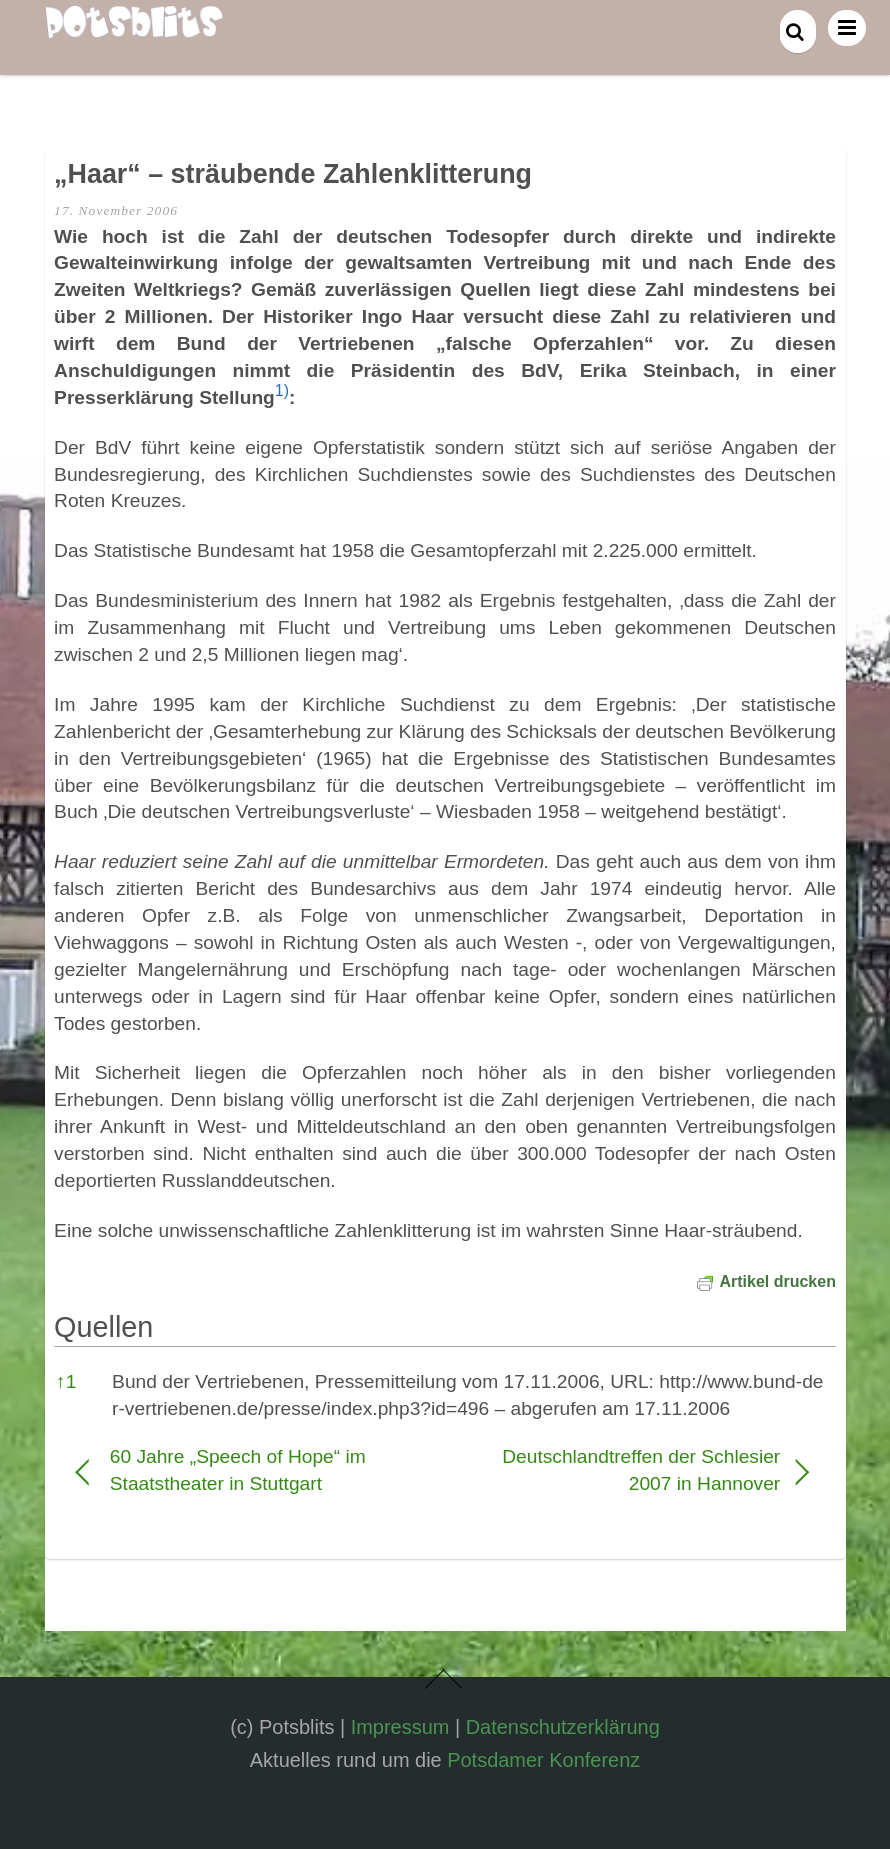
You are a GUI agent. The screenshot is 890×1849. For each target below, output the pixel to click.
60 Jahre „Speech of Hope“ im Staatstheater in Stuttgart (238, 1470)
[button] (282, 397)
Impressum (400, 1727)
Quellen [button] (103, 1327)
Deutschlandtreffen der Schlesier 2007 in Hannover (623, 1470)
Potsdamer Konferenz (543, 1760)
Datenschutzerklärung (563, 1727)
